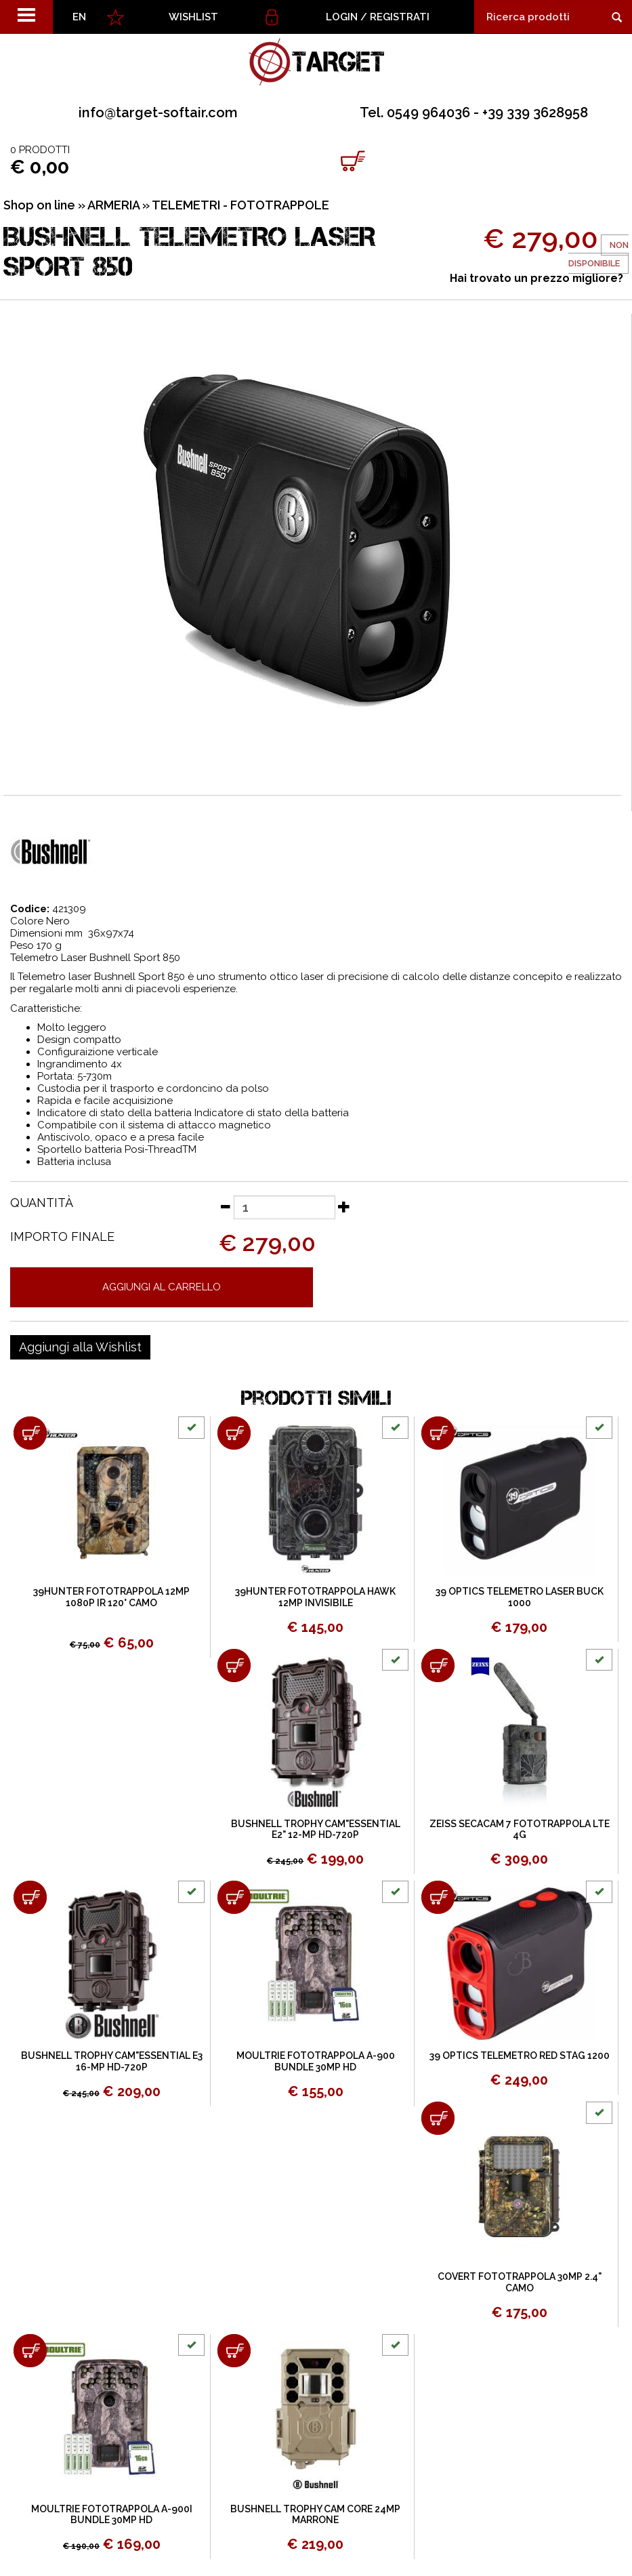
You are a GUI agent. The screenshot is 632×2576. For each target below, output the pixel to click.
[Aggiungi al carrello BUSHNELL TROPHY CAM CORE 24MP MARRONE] (234, 2350)
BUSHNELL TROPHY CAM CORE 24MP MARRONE (315, 2514)
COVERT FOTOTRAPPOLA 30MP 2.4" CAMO (520, 2282)
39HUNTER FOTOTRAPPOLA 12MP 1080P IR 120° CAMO (111, 1597)
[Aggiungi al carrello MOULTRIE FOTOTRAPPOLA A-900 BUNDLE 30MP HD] (234, 1897)
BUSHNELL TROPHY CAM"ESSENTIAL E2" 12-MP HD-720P (315, 1829)
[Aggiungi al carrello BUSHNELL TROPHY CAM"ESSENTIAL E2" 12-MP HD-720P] (234, 1665)
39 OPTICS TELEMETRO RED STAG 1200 (519, 2055)
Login (342, 17)
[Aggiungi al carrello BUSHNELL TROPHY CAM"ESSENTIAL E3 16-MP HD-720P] (30, 1897)
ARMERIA (113, 205)
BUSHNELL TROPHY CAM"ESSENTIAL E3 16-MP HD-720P (112, 2061)
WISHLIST (193, 17)
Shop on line (39, 205)
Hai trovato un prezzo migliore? (536, 278)
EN (79, 17)
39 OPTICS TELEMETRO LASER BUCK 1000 (520, 1597)
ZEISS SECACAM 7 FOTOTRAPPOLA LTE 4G (519, 1829)
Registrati (399, 17)
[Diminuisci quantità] (225, 1206)
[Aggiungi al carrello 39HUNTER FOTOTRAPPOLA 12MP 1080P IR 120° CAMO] (30, 1433)
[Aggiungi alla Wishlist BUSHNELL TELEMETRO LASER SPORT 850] (80, 1347)
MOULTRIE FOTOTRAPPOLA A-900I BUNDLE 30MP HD (111, 2514)
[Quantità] (284, 1207)
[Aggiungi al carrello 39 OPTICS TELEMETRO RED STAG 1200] (438, 1897)
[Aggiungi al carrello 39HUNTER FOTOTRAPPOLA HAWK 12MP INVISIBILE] (234, 1433)
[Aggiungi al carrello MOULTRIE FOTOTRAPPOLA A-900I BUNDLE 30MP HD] (30, 2350)
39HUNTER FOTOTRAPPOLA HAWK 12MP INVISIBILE (315, 1597)
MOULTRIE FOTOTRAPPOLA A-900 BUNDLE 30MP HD (315, 2061)
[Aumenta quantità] (344, 1206)
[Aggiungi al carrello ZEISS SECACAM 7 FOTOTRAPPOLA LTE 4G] (438, 1665)
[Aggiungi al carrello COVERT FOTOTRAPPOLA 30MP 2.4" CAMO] (438, 2118)
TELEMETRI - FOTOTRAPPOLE (240, 205)
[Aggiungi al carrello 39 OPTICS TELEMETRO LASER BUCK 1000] (438, 1433)
